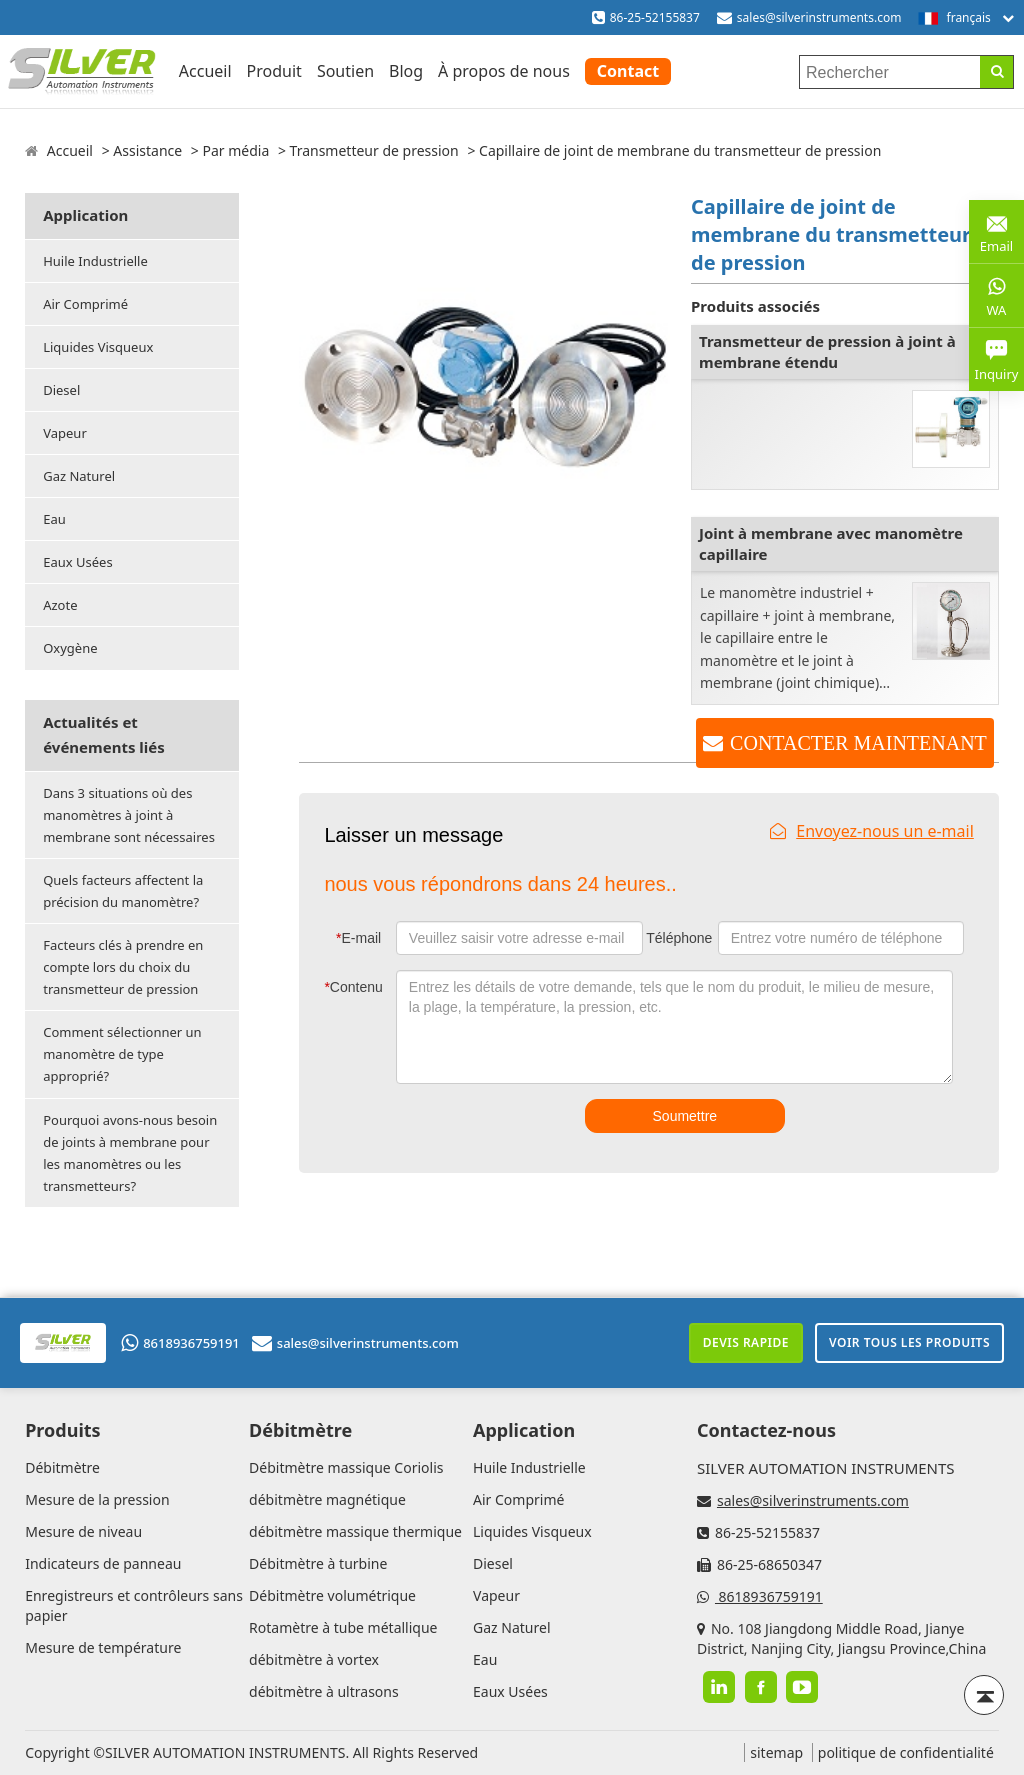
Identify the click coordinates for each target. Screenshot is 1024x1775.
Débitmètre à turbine (318, 1563)
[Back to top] (984, 1695)
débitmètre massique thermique (355, 1531)
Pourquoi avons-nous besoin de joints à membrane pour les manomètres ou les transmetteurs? (130, 1153)
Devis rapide (746, 1342)
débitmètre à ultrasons (324, 1691)
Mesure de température (103, 1647)
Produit (274, 71)
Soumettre (685, 1116)
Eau (54, 519)
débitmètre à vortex (314, 1659)
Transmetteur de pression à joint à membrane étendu (827, 351)
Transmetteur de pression (374, 150)
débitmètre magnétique (327, 1499)
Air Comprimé (85, 304)
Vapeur (65, 433)
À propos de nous (504, 71)
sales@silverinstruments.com (819, 17)
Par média (235, 150)
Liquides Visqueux (98, 347)
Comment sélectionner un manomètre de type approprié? (122, 1054)
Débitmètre (62, 1467)
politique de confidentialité (906, 1752)
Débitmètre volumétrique (332, 1595)
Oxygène (70, 648)
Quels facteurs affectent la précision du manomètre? (123, 891)
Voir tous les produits (909, 1342)
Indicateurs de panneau (103, 1563)
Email (996, 230)
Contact (628, 71)
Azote (60, 605)
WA (996, 295)
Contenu (353, 987)
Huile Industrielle (95, 261)
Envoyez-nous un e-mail (872, 831)
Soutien (345, 71)
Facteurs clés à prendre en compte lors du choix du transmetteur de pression (123, 967)
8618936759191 (180, 1343)
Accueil (205, 71)
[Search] (996, 72)
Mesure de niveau (83, 1531)
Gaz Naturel (79, 476)
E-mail (358, 938)
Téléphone (679, 938)
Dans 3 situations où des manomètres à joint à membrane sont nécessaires (129, 815)
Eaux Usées (77, 562)
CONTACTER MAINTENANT (858, 743)
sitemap (776, 1752)
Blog (406, 71)
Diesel (61, 390)
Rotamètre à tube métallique (343, 1627)
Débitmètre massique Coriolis (346, 1467)
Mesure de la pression (97, 1499)
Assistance (147, 150)
